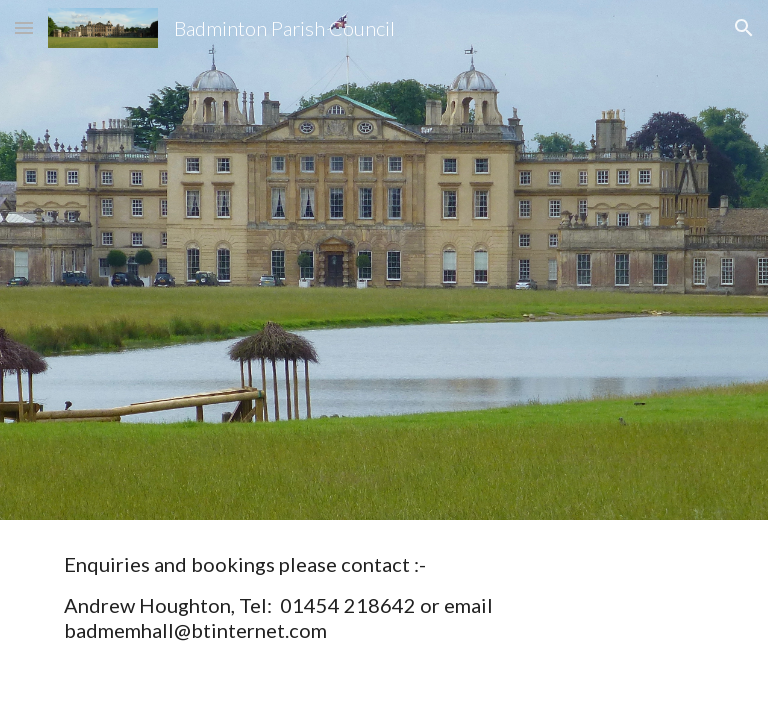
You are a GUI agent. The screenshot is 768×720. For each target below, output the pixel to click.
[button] (24, 27)
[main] (383, 597)
